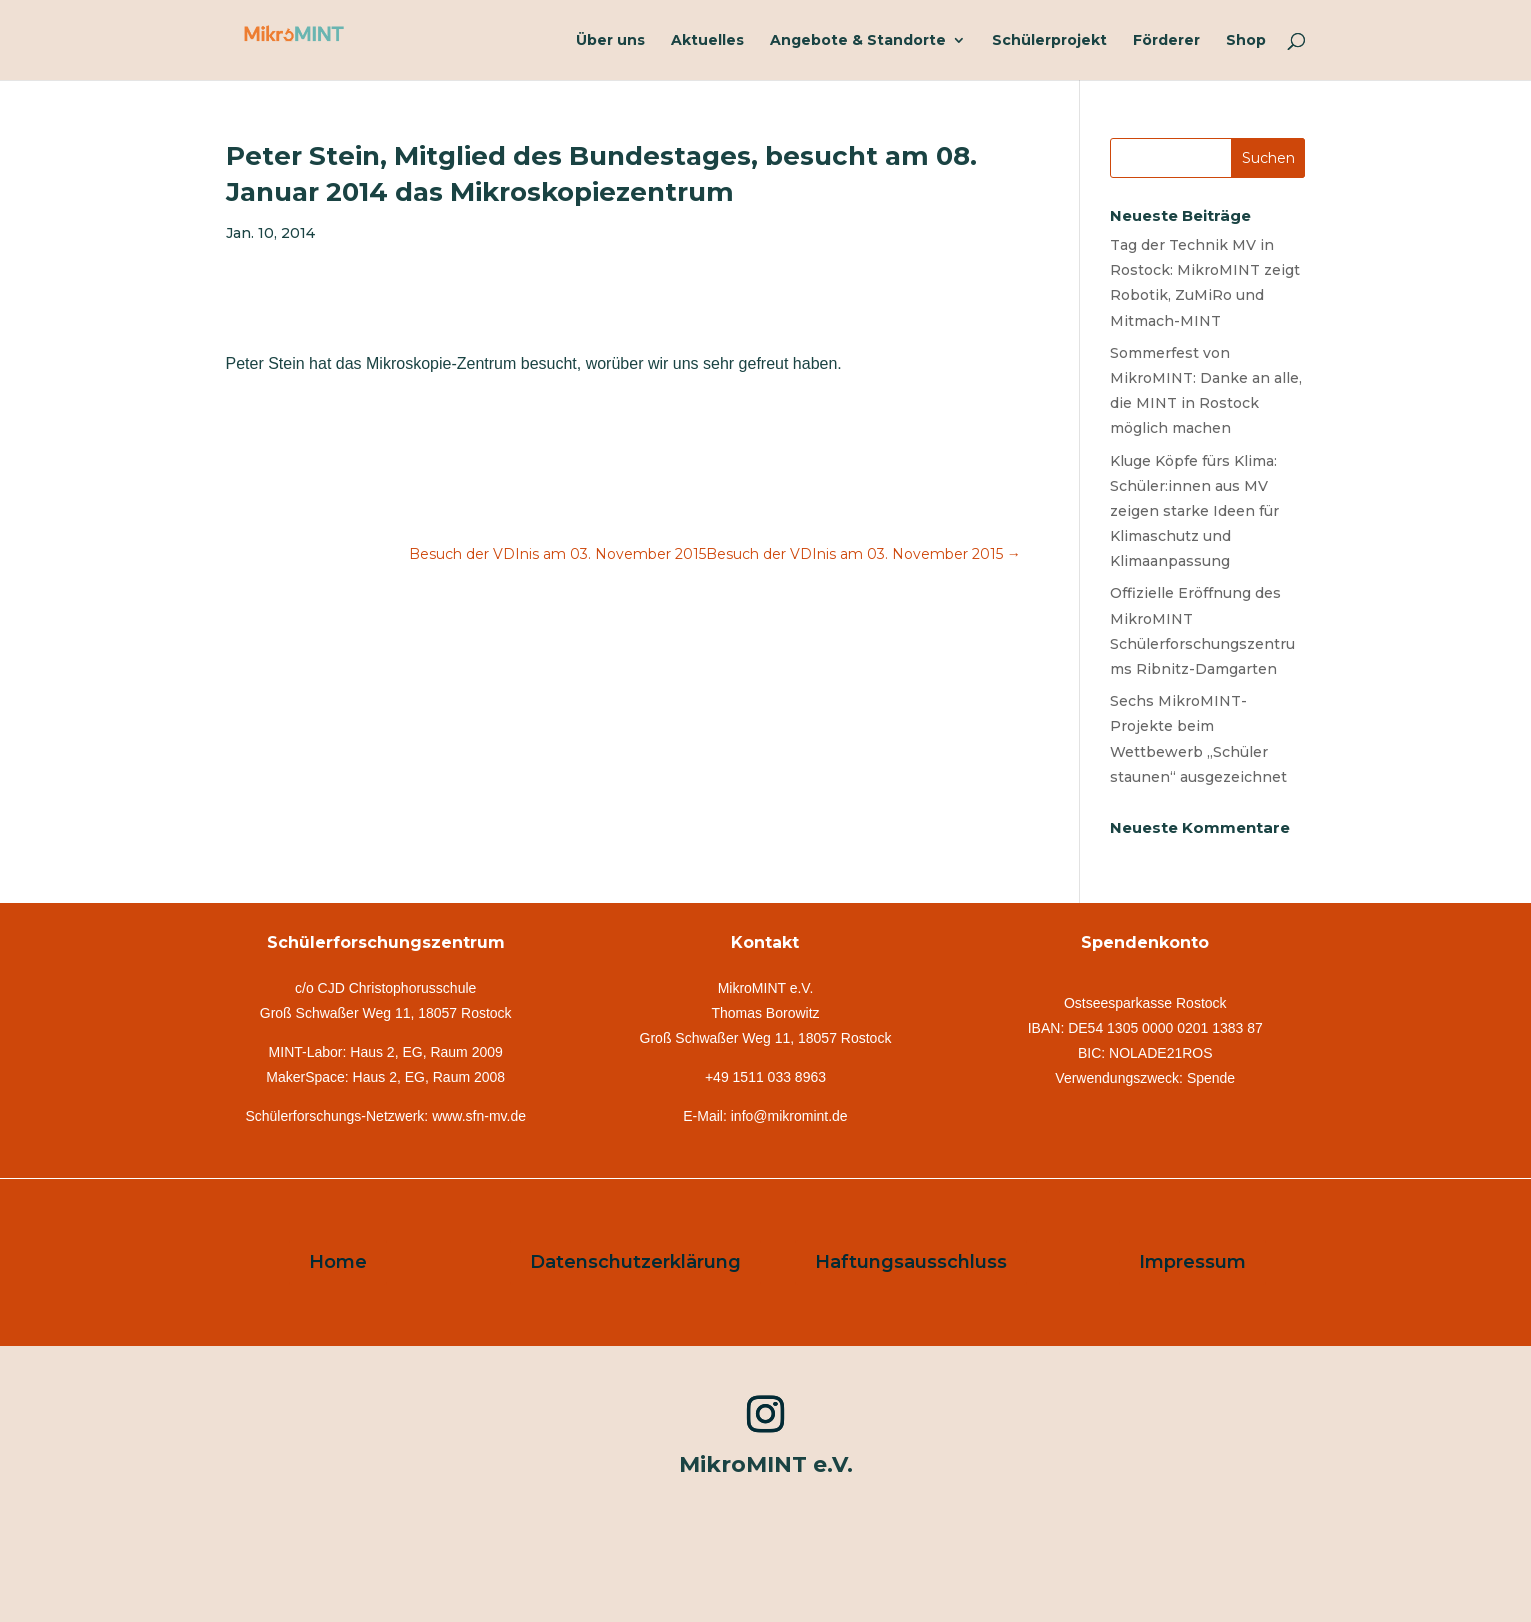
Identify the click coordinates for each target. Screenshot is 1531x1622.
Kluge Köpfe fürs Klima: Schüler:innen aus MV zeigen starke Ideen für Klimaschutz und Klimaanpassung (1194, 511)
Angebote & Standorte (858, 41)
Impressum (1192, 1262)
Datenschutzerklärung (635, 1262)
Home (338, 1262)
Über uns (610, 41)
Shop (1246, 41)
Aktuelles (707, 41)
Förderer (1166, 41)
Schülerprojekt (1049, 41)
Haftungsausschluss (911, 1262)
